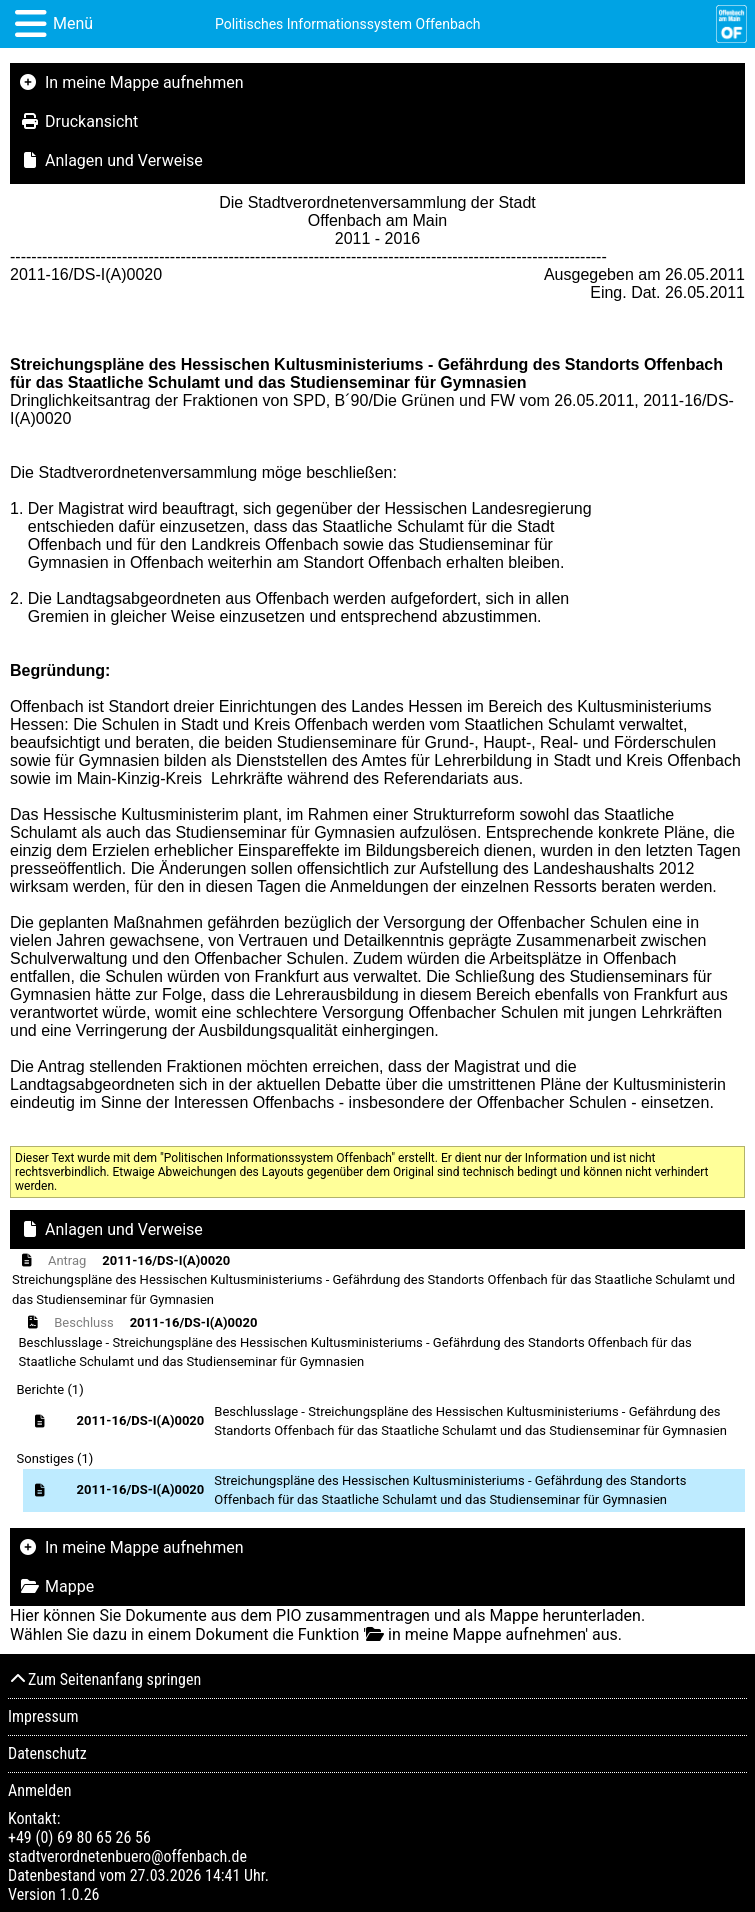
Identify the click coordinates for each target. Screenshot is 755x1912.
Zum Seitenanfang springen (104, 1679)
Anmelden (39, 1790)
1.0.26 (79, 1894)
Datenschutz (47, 1753)
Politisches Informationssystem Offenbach (348, 24)
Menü (73, 23)
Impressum (43, 1716)
